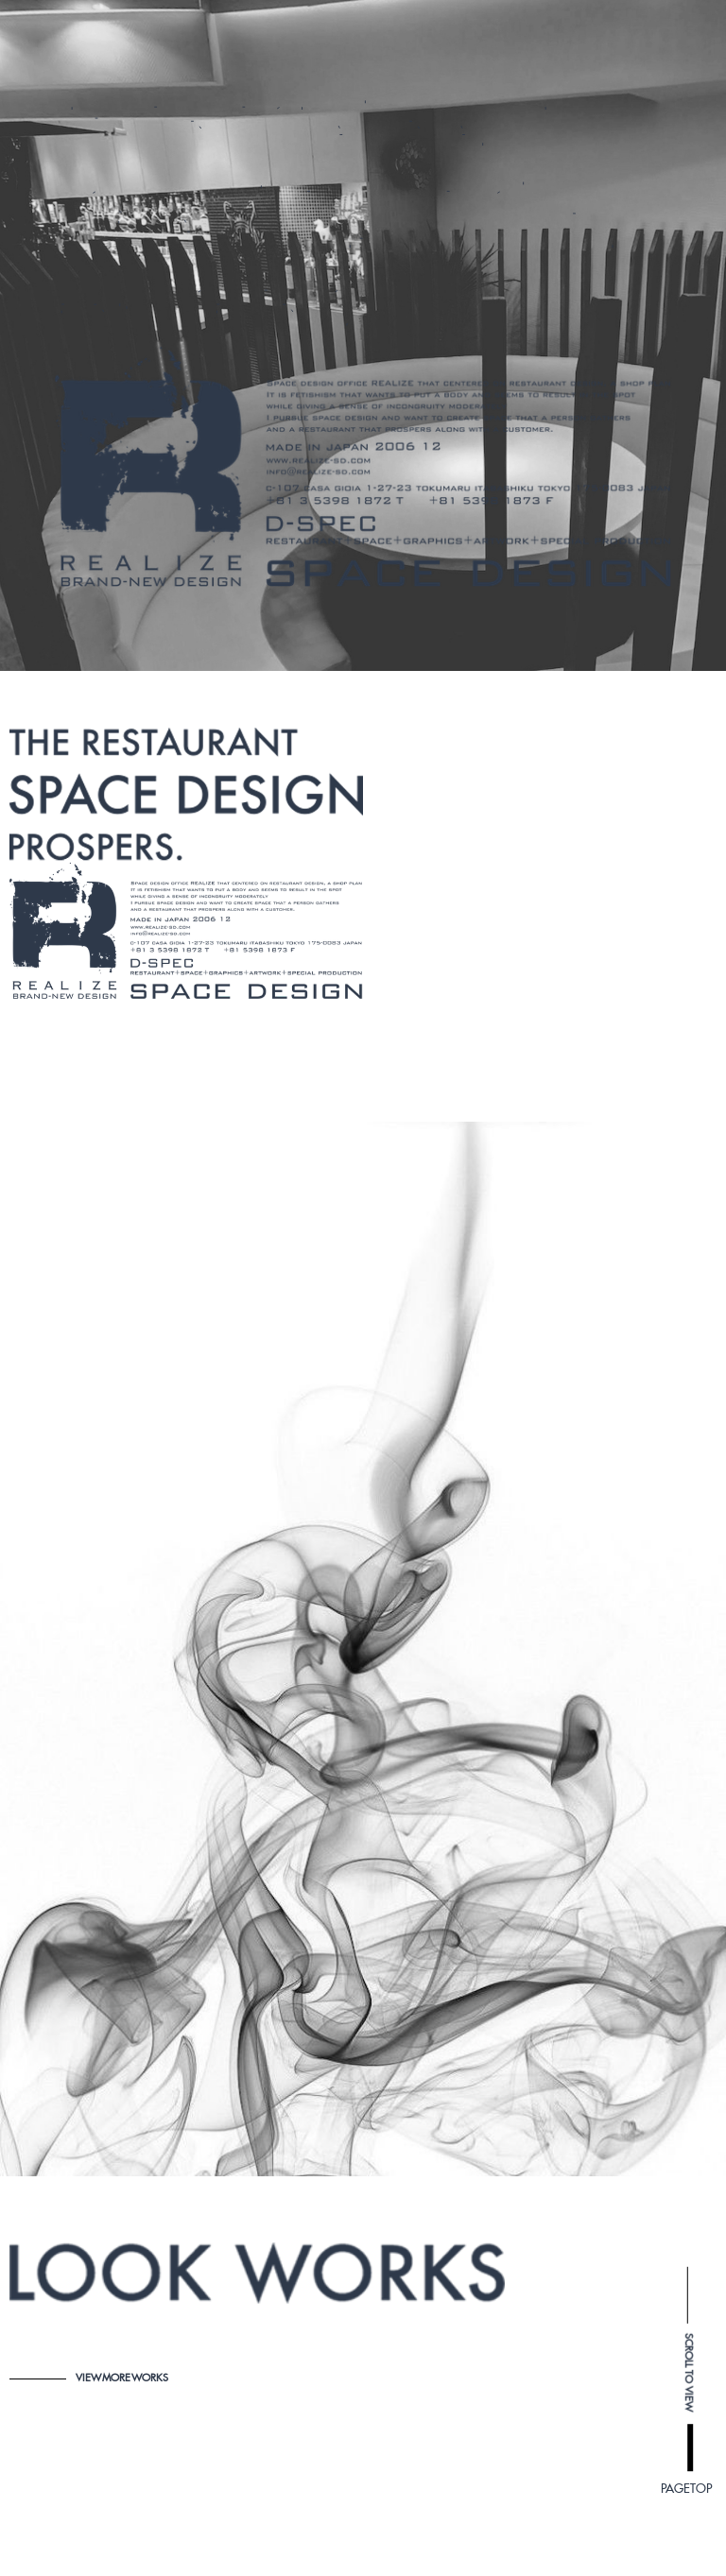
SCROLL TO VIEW (689, 1729)
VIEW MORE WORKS (88, 2378)
